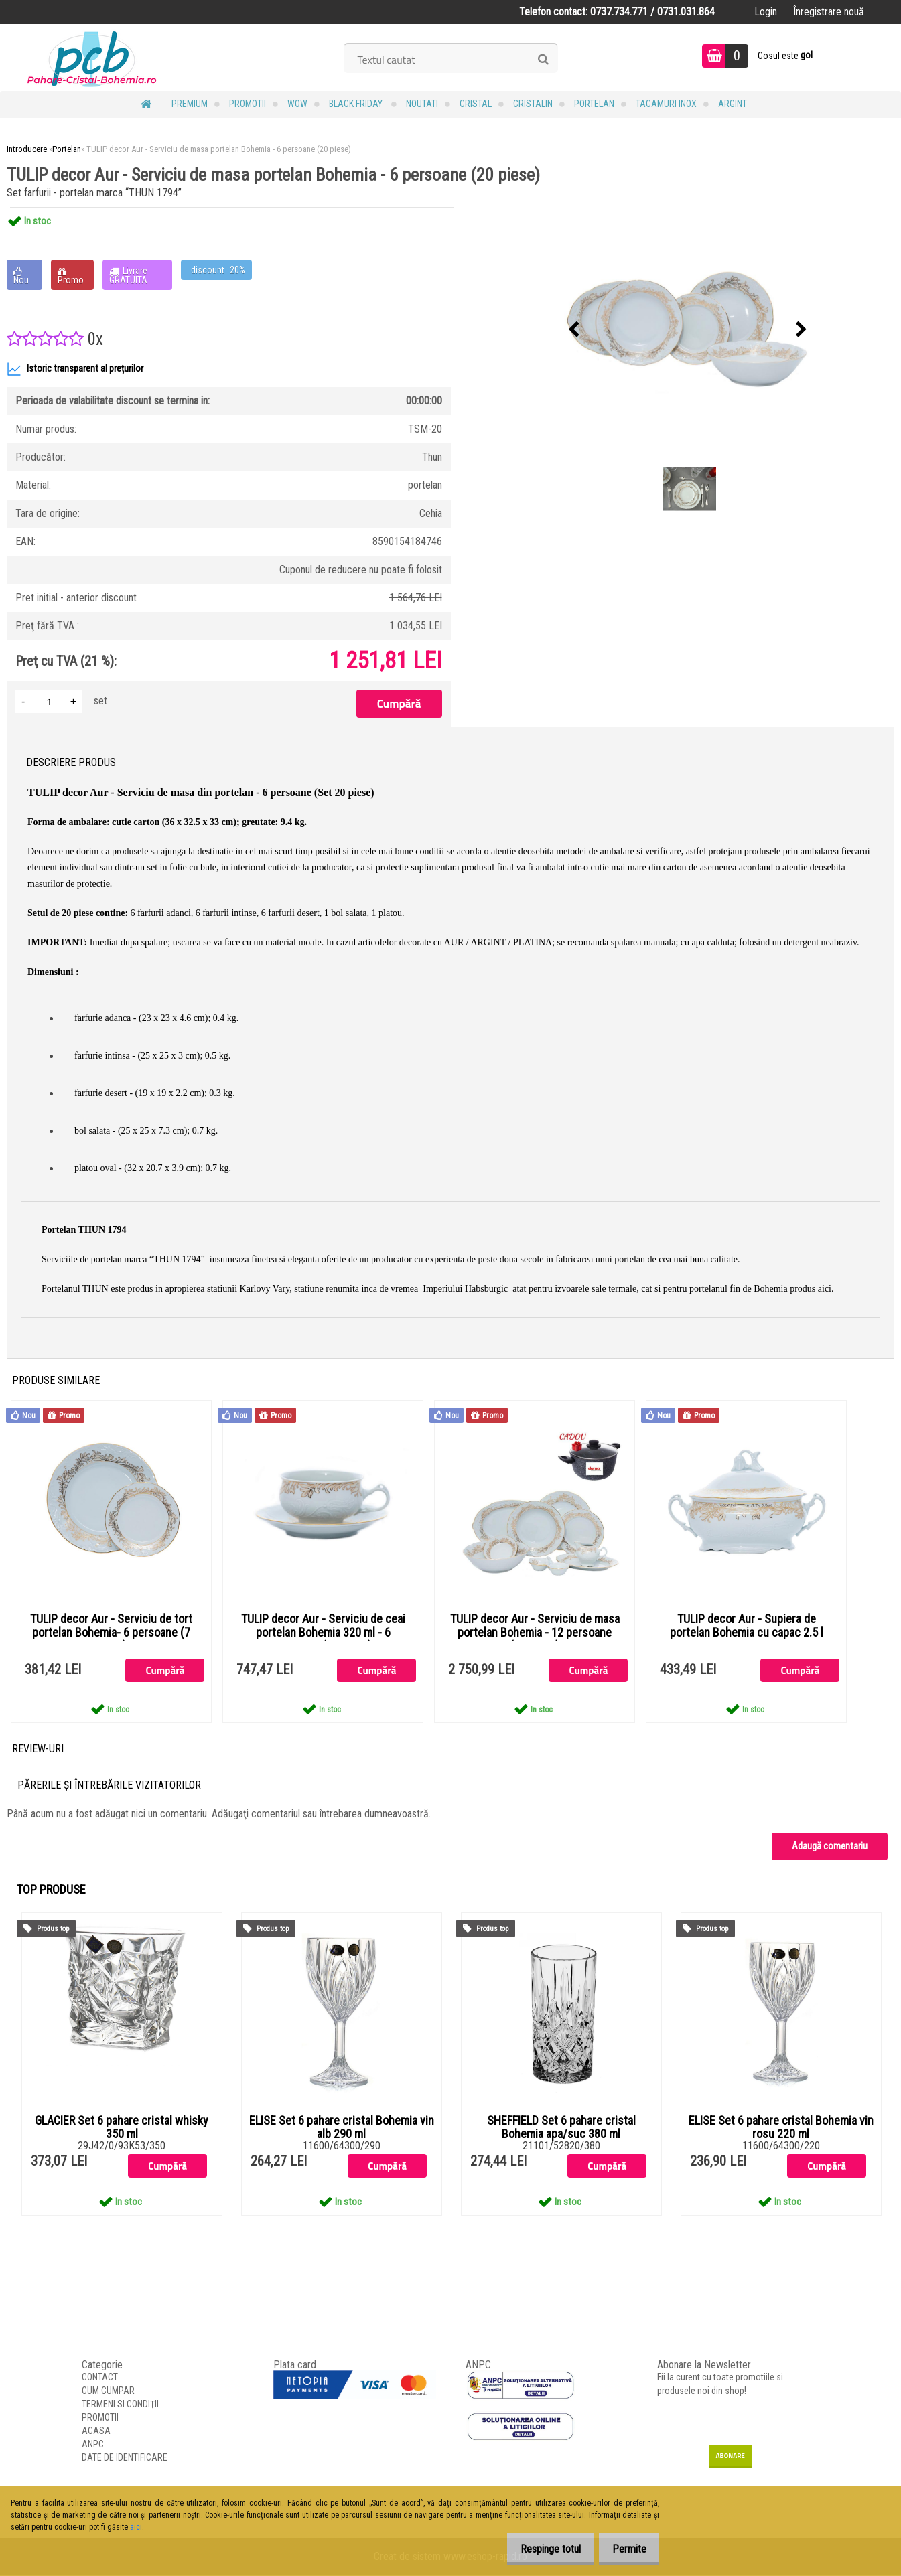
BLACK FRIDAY (357, 103)
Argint (732, 103)
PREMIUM (189, 103)
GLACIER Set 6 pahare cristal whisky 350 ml (121, 2128)
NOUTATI (422, 103)
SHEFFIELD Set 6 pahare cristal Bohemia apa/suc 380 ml (561, 2128)
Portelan (594, 103)
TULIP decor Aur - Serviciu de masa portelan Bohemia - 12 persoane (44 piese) (535, 1632)
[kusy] (48, 701)
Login (765, 11)
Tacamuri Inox (666, 103)
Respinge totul (539, 2549)
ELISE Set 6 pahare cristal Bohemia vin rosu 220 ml (781, 2128)
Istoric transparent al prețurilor (75, 369)
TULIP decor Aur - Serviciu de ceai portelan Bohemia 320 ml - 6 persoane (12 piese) (323, 1632)
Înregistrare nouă (828, 11)
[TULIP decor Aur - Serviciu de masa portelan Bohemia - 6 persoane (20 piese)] (688, 330)
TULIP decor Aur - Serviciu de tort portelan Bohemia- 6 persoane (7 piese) (111, 1632)
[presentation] (574, 330)
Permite (625, 2549)
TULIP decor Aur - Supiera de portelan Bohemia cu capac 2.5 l (746, 1625)
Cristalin (533, 103)
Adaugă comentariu (830, 1847)
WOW (297, 103)
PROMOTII (247, 103)
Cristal (476, 103)
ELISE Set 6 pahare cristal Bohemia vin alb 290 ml (341, 2128)
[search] (543, 59)
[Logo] (92, 57)
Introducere (27, 149)
